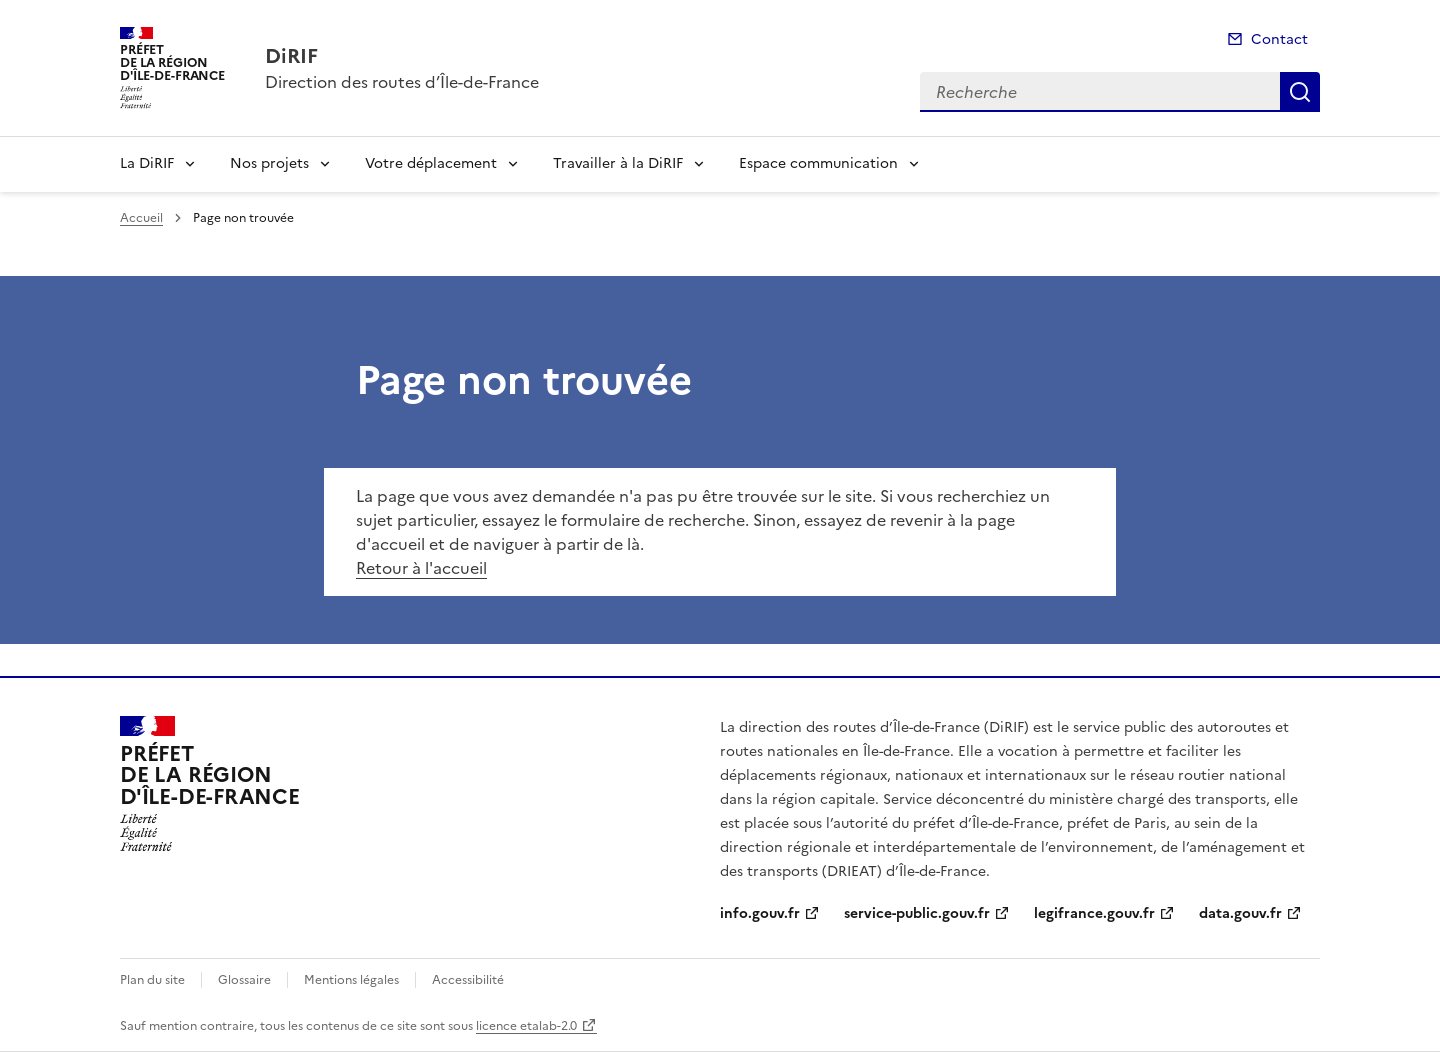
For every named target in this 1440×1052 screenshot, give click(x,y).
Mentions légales (351, 980)
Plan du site (152, 980)
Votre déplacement (431, 163)
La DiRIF (147, 163)
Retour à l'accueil (421, 568)
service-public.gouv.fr (917, 913)
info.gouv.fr (760, 913)
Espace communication (818, 163)
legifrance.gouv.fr (1094, 913)
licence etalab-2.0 (526, 1026)
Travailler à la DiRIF (618, 163)
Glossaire (244, 980)
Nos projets (269, 163)
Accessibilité (468, 980)
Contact (1279, 39)
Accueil (141, 218)
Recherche (1300, 92)
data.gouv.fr (1240, 913)
